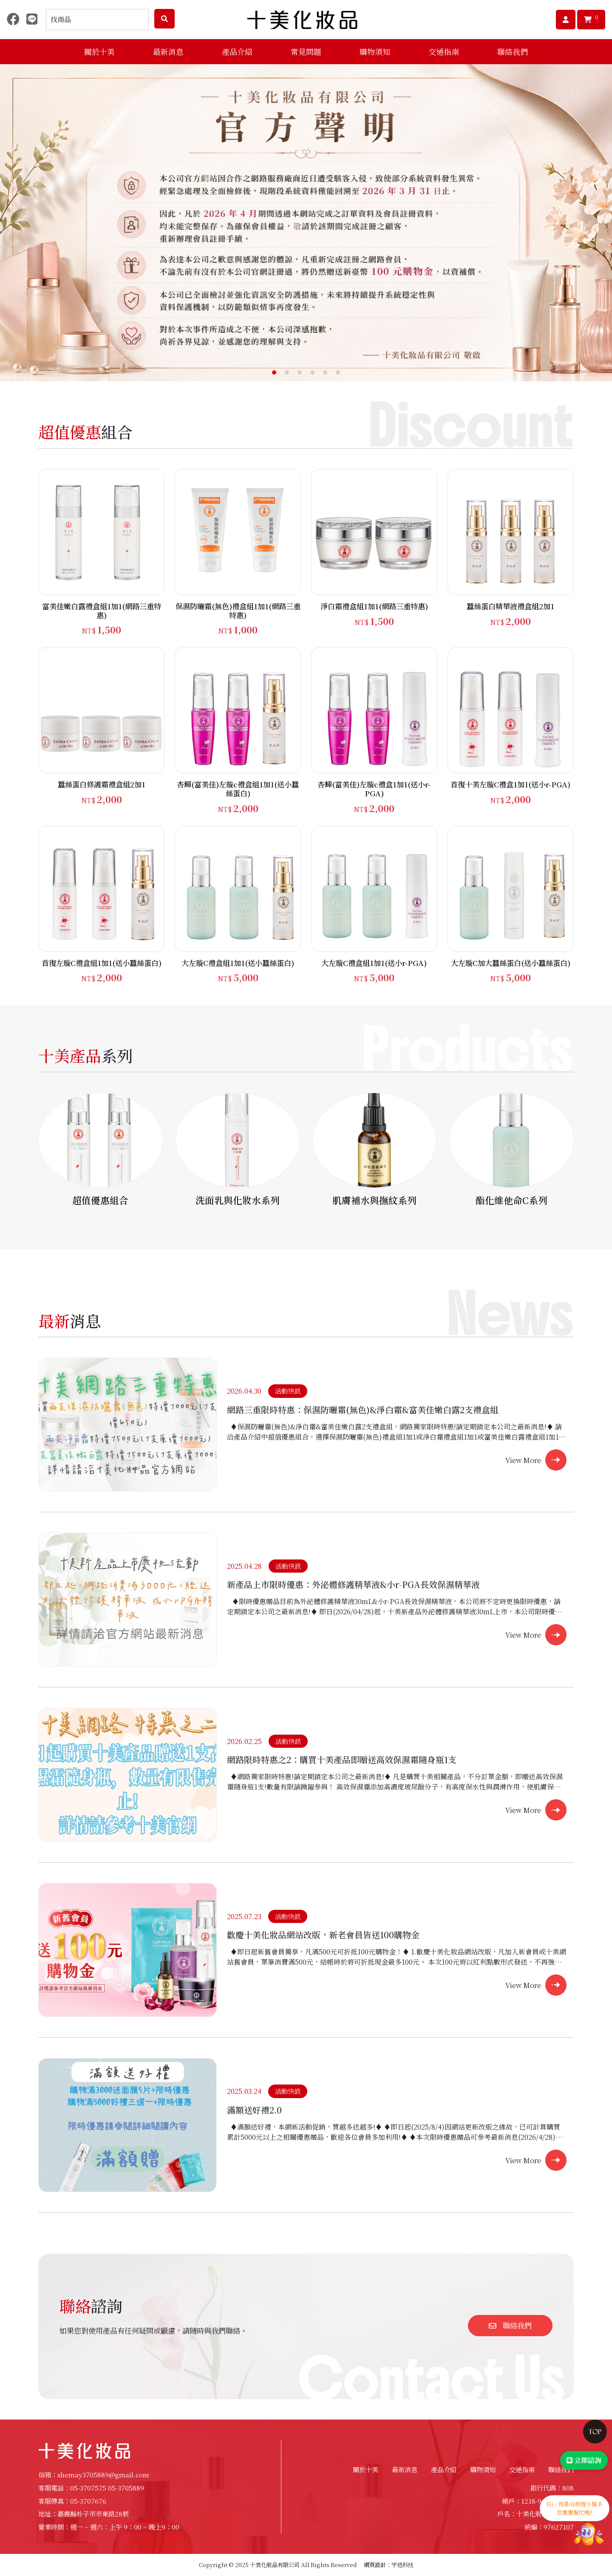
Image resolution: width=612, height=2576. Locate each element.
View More (523, 1460)
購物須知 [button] (375, 51)
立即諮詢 (584, 2460)
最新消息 (404, 2469)
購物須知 (483, 2469)
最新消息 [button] (168, 51)
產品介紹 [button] (237, 51)
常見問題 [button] (306, 51)
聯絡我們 (512, 51)
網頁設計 (375, 2565)
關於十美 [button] (99, 51)
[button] (274, 372)
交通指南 (443, 51)
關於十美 (365, 2469)
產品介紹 (443, 2469)
